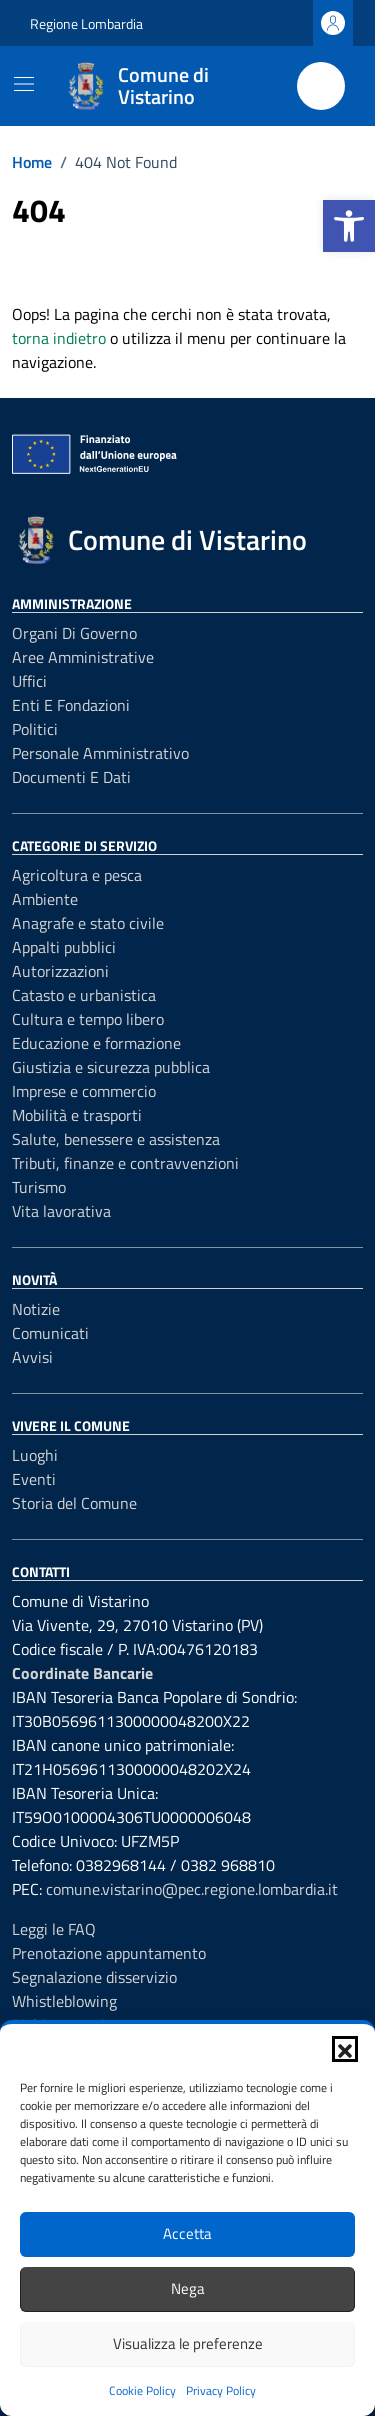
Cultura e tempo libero (88, 1019)
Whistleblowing (64, 2001)
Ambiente (45, 899)
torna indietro (59, 338)
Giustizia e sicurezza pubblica (111, 1067)
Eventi (34, 1479)
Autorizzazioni (60, 971)
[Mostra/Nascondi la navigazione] (24, 84)
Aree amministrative (83, 657)
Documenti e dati (71, 777)
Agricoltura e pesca (77, 875)
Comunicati (50, 1333)
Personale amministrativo (100, 753)
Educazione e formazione (96, 1043)
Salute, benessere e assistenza (116, 1139)
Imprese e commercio (84, 1091)
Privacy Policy (221, 2390)
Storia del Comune (74, 1503)
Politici (35, 729)
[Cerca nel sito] (321, 86)
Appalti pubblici (64, 947)
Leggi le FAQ (54, 1929)
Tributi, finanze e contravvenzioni (125, 1163)
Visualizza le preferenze (188, 2343)
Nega (188, 2288)
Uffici (29, 681)
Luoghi (35, 1455)
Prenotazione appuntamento (109, 1953)
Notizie (36, 1309)
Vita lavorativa (61, 1211)
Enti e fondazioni (71, 705)
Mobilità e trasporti (77, 1115)
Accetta (187, 2233)
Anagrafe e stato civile (88, 923)
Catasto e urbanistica (84, 995)
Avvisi (32, 1357)
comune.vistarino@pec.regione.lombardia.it (192, 1889)
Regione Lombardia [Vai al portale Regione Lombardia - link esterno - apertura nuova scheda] (86, 23)
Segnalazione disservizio (94, 1977)
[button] (349, 226)
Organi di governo (74, 633)
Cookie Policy (142, 2390)
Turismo (39, 1187)
